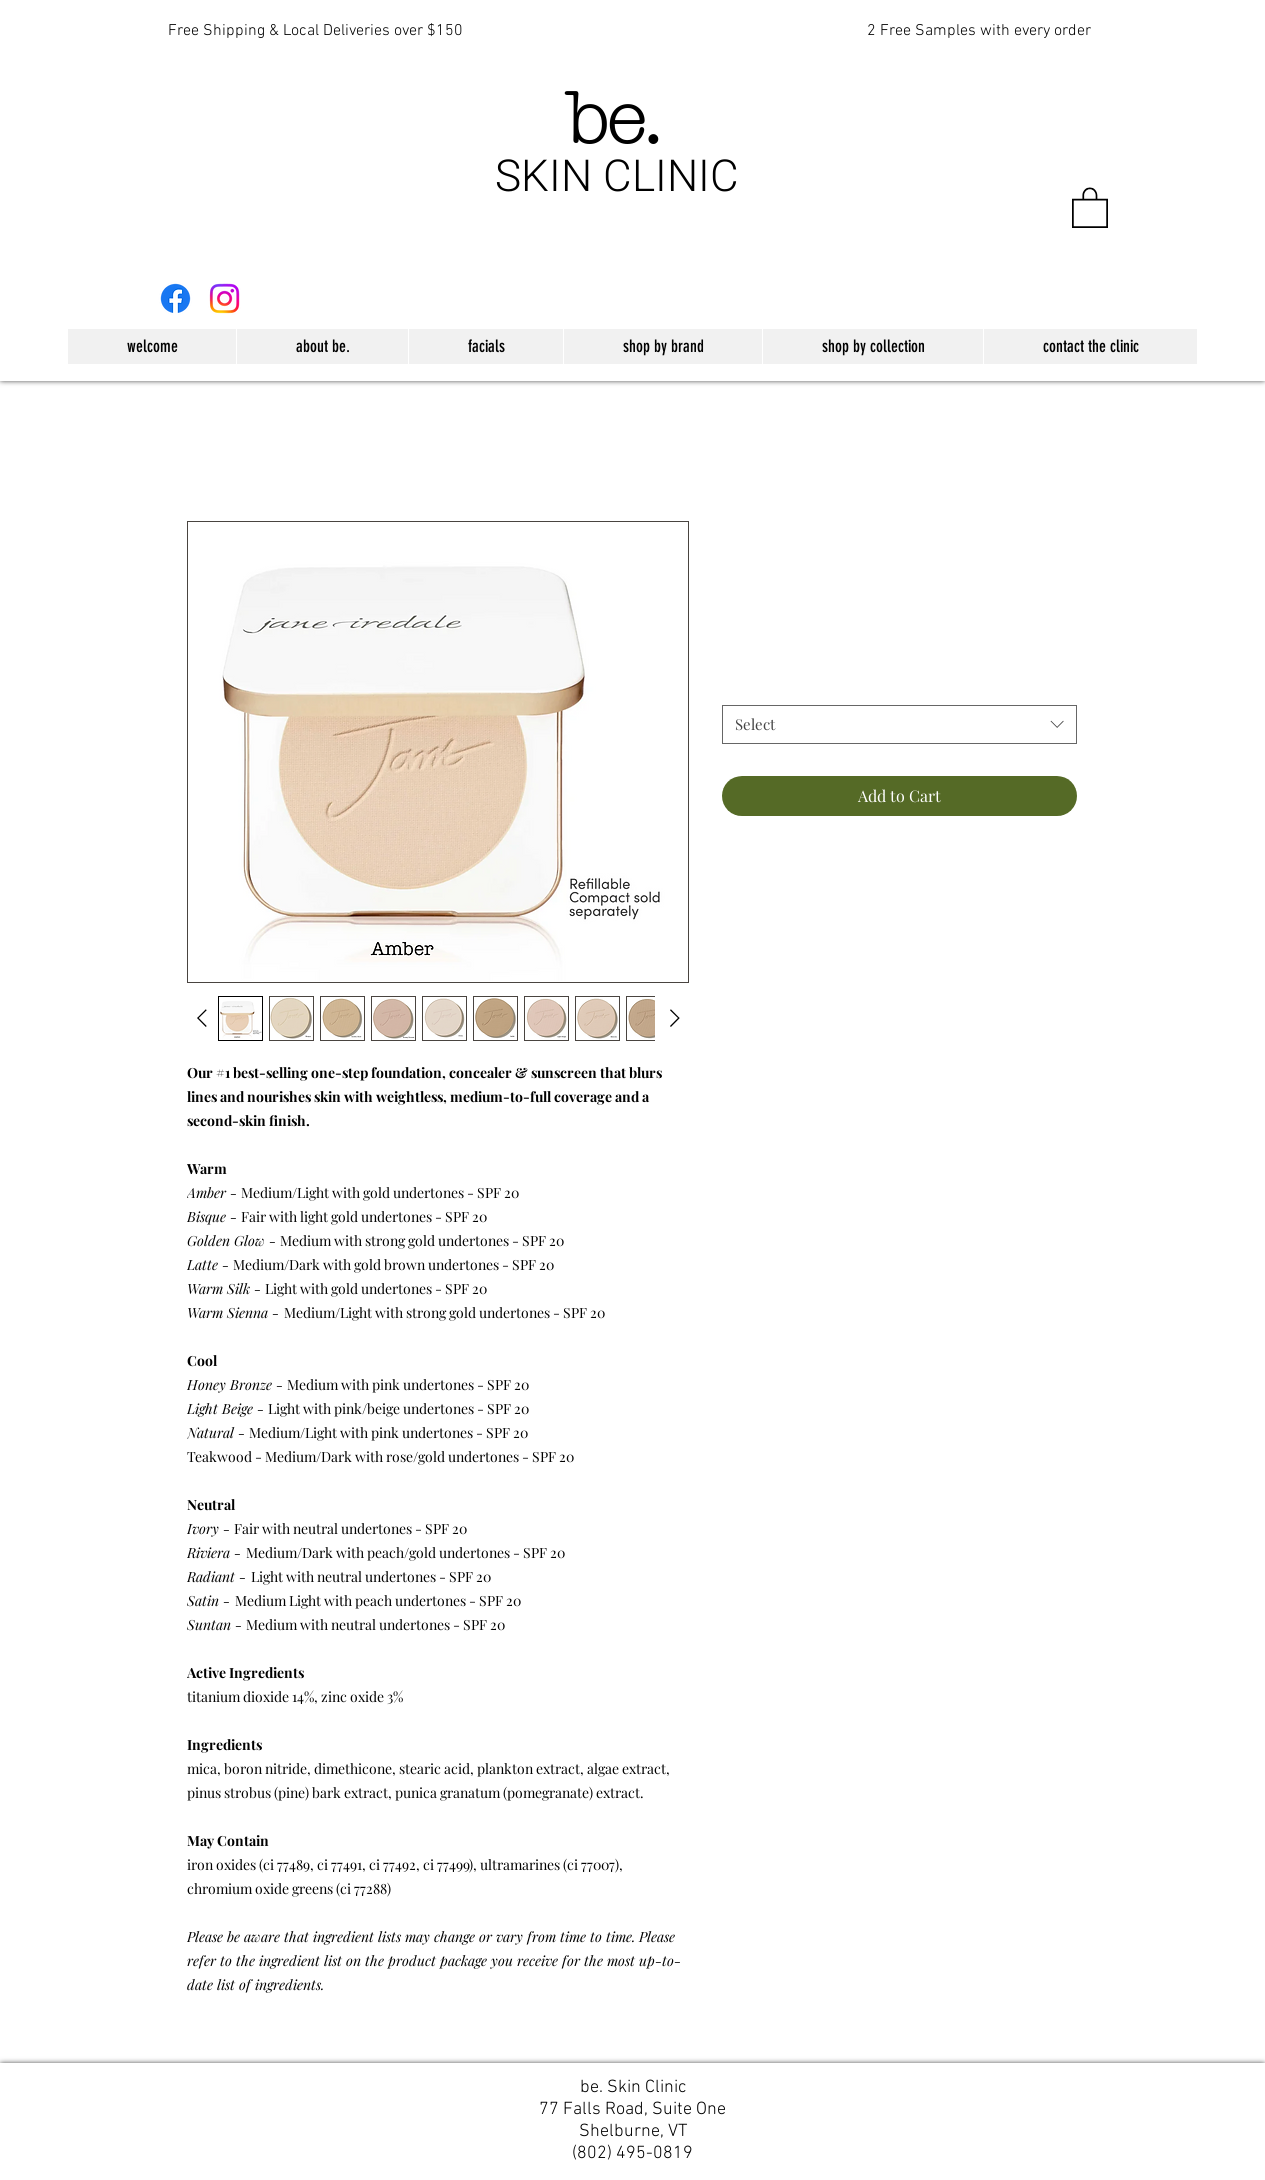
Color (740, 687)
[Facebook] (175, 298)
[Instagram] (224, 298)
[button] (1090, 206)
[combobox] (899, 724)
